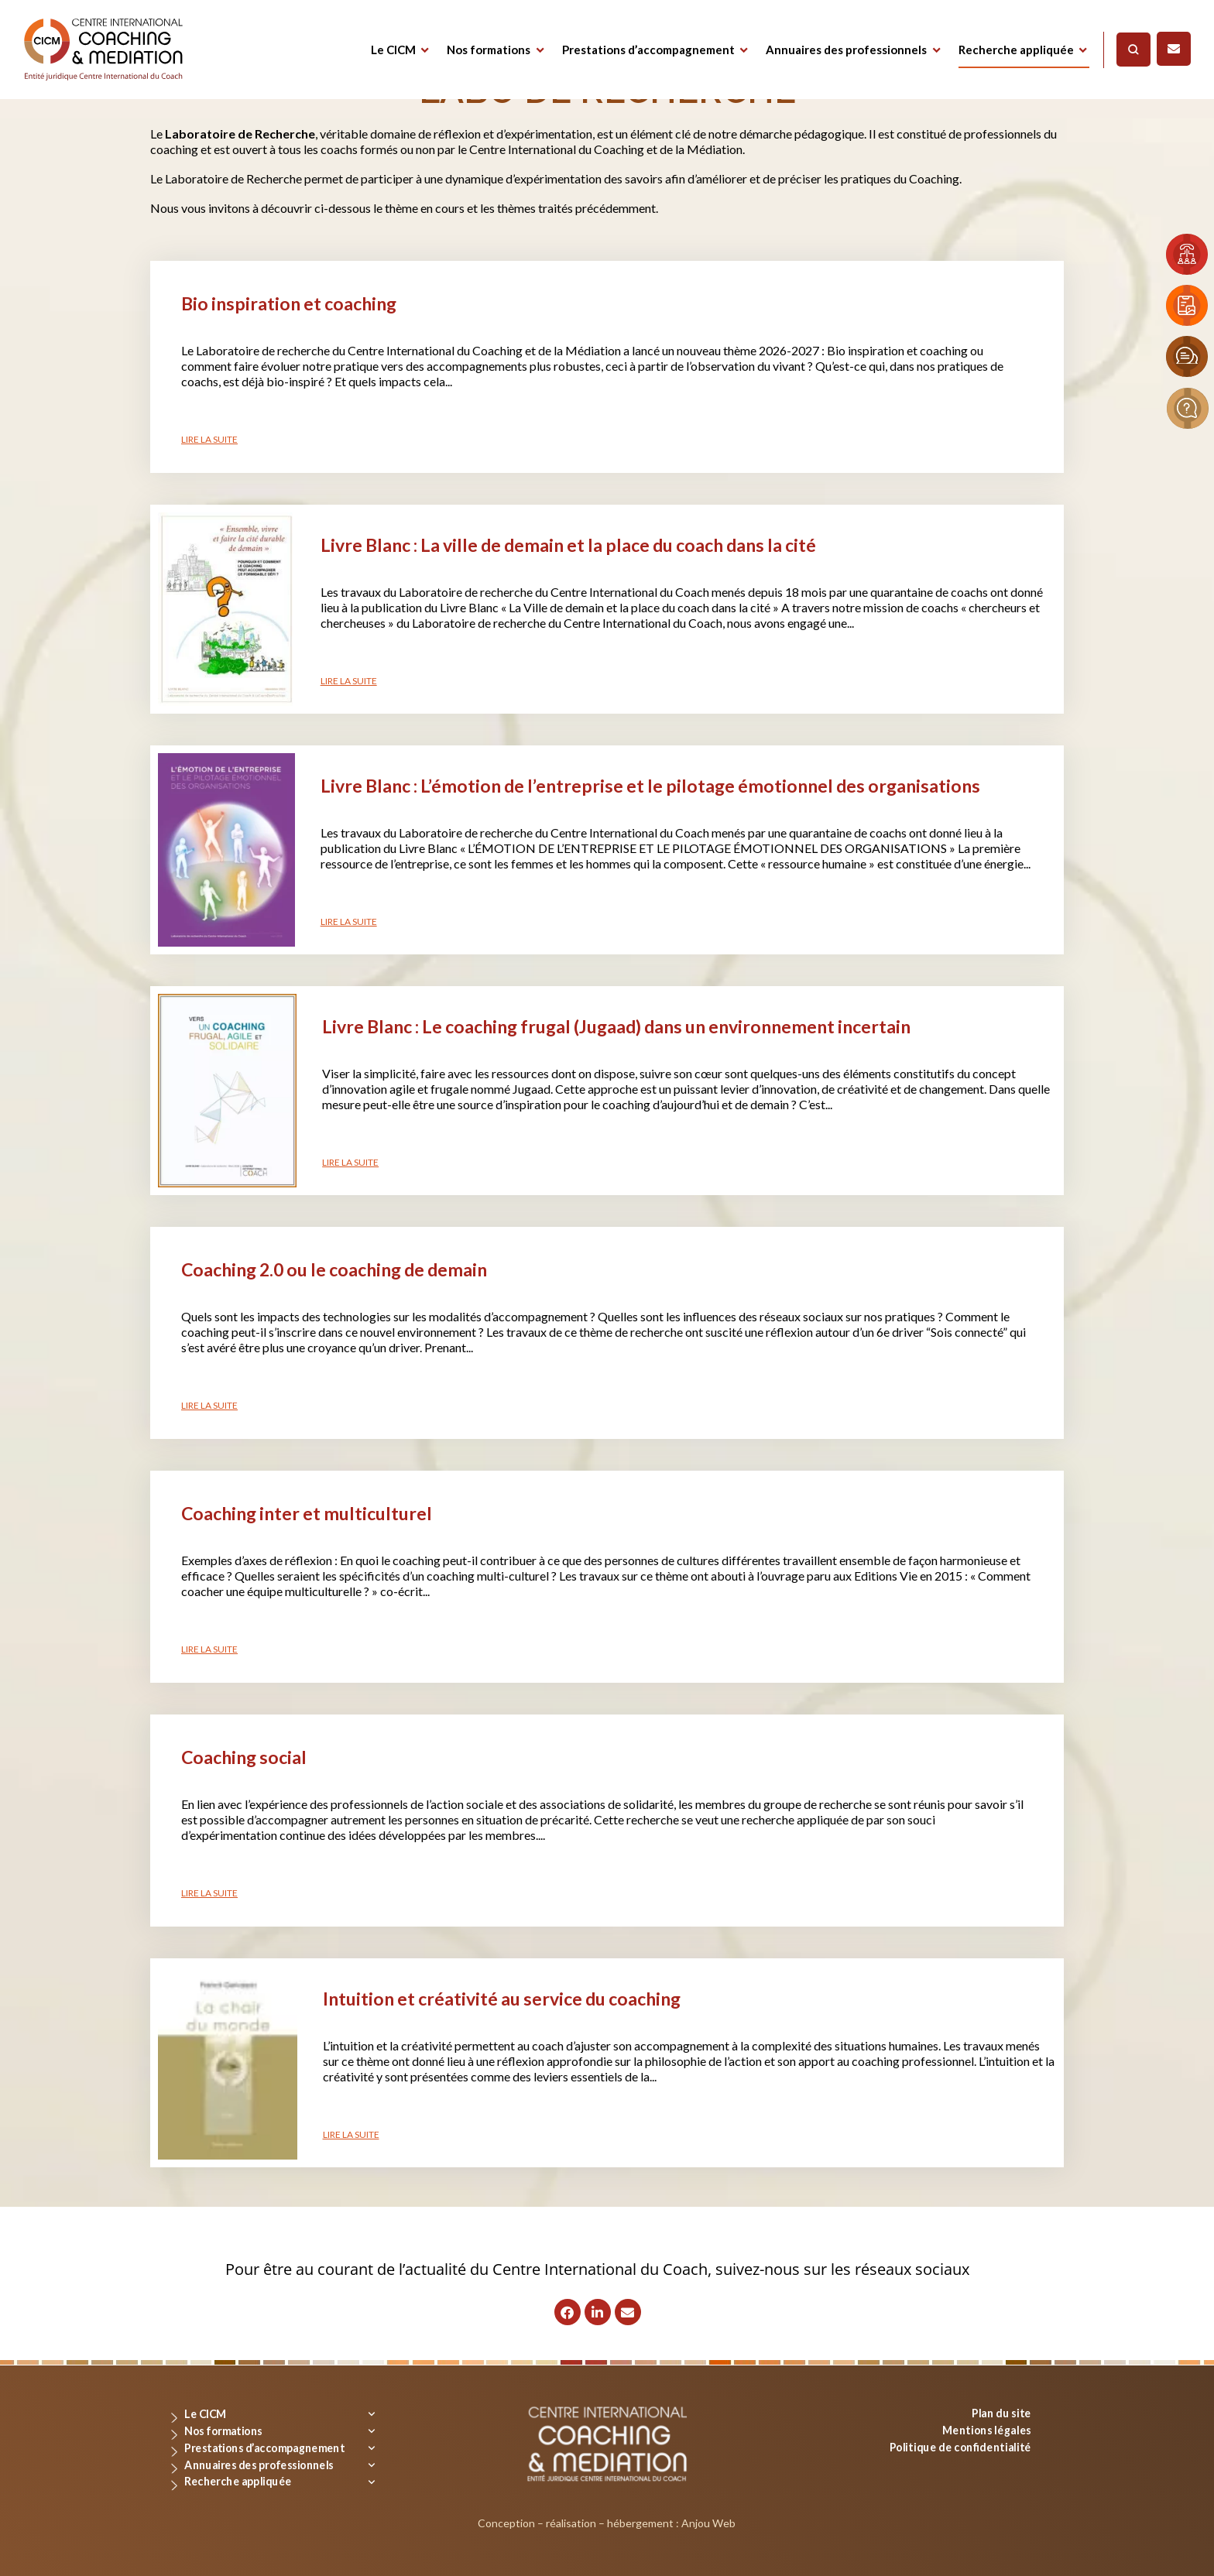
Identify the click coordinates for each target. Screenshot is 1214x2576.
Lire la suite (209, 439)
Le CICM (393, 50)
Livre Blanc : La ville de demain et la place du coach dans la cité (568, 545)
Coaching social (244, 1757)
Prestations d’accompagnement (648, 50)
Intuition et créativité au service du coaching (502, 1998)
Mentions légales (986, 2429)
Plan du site (1001, 2413)
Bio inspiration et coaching (288, 303)
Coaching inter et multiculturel (306, 1513)
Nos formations (488, 50)
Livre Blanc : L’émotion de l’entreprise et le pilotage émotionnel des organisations (650, 785)
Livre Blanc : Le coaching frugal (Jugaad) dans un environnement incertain (616, 1026)
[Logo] (103, 49)
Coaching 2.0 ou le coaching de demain (334, 1269)
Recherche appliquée (1016, 50)
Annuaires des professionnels (846, 50)
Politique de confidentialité (960, 2446)
